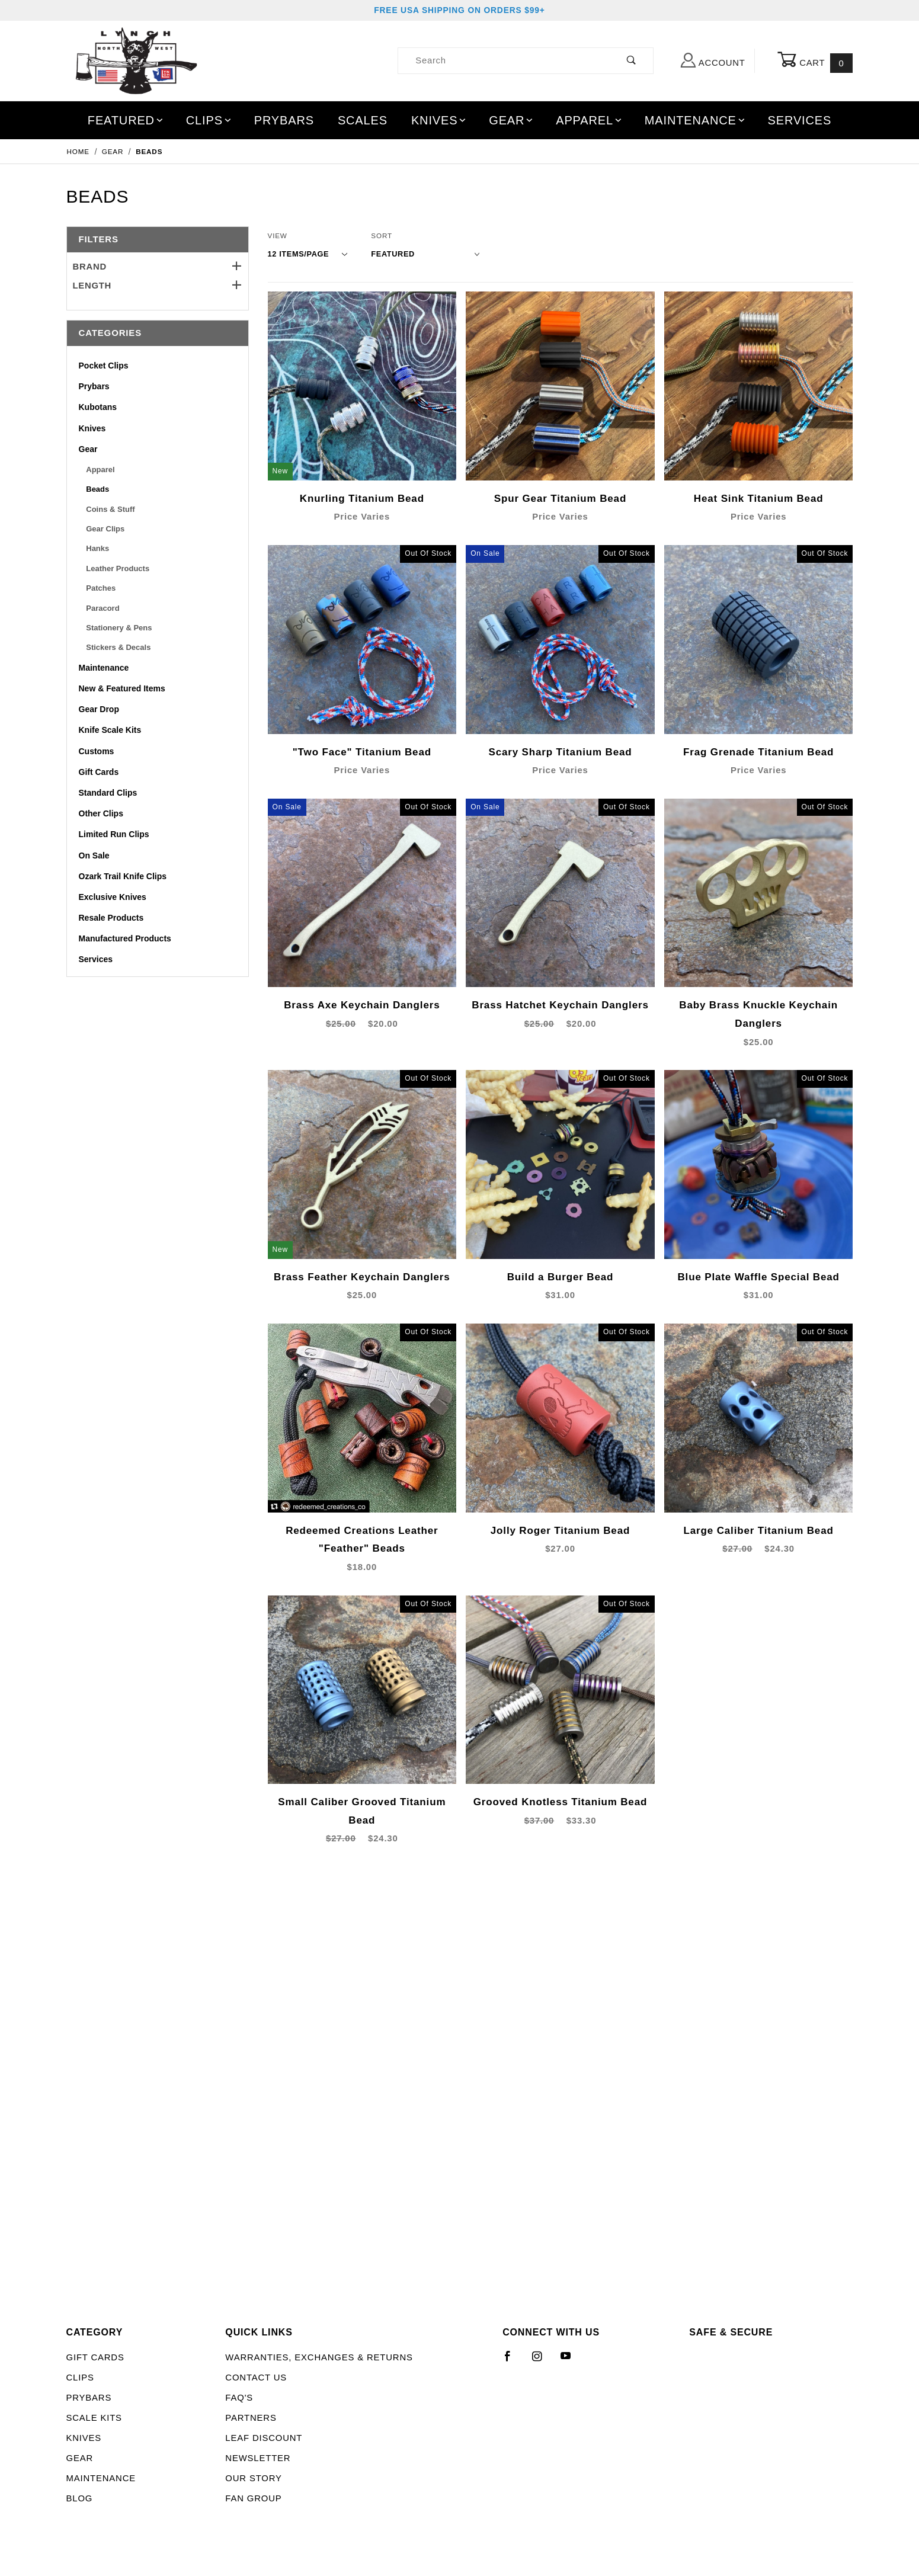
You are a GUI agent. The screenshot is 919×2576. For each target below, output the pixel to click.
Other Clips (101, 813)
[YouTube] (571, 2361)
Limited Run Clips (114, 834)
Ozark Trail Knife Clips (123, 876)
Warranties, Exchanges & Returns (318, 2357)
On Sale (94, 855)
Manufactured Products (125, 938)
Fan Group (253, 2498)
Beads (97, 489)
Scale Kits (94, 2418)
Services (800, 120)
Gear (511, 120)
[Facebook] (512, 2361)
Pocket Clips (104, 365)
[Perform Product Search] (631, 60)
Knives (439, 120)
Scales (363, 120)
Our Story (253, 2478)
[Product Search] (504, 60)
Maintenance (695, 120)
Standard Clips (108, 792)
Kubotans (98, 407)
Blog (79, 2498)
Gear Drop (99, 709)
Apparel (589, 120)
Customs (96, 751)
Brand (157, 266)
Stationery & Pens (119, 627)
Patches (101, 588)
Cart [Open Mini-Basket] (815, 61)
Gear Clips (105, 528)
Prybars (284, 120)
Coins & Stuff (110, 509)
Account (713, 60)
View (277, 235)
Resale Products (111, 917)
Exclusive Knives (112, 897)
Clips (209, 120)
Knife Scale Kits (110, 730)
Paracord (102, 608)
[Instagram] (542, 2361)
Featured (126, 120)
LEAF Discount (263, 2438)
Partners (250, 2418)
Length (157, 285)
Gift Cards (99, 772)
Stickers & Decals (118, 647)
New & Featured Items (122, 688)
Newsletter (257, 2458)
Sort (381, 235)
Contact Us (256, 2377)
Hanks (97, 548)
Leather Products (117, 568)
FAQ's (239, 2397)
